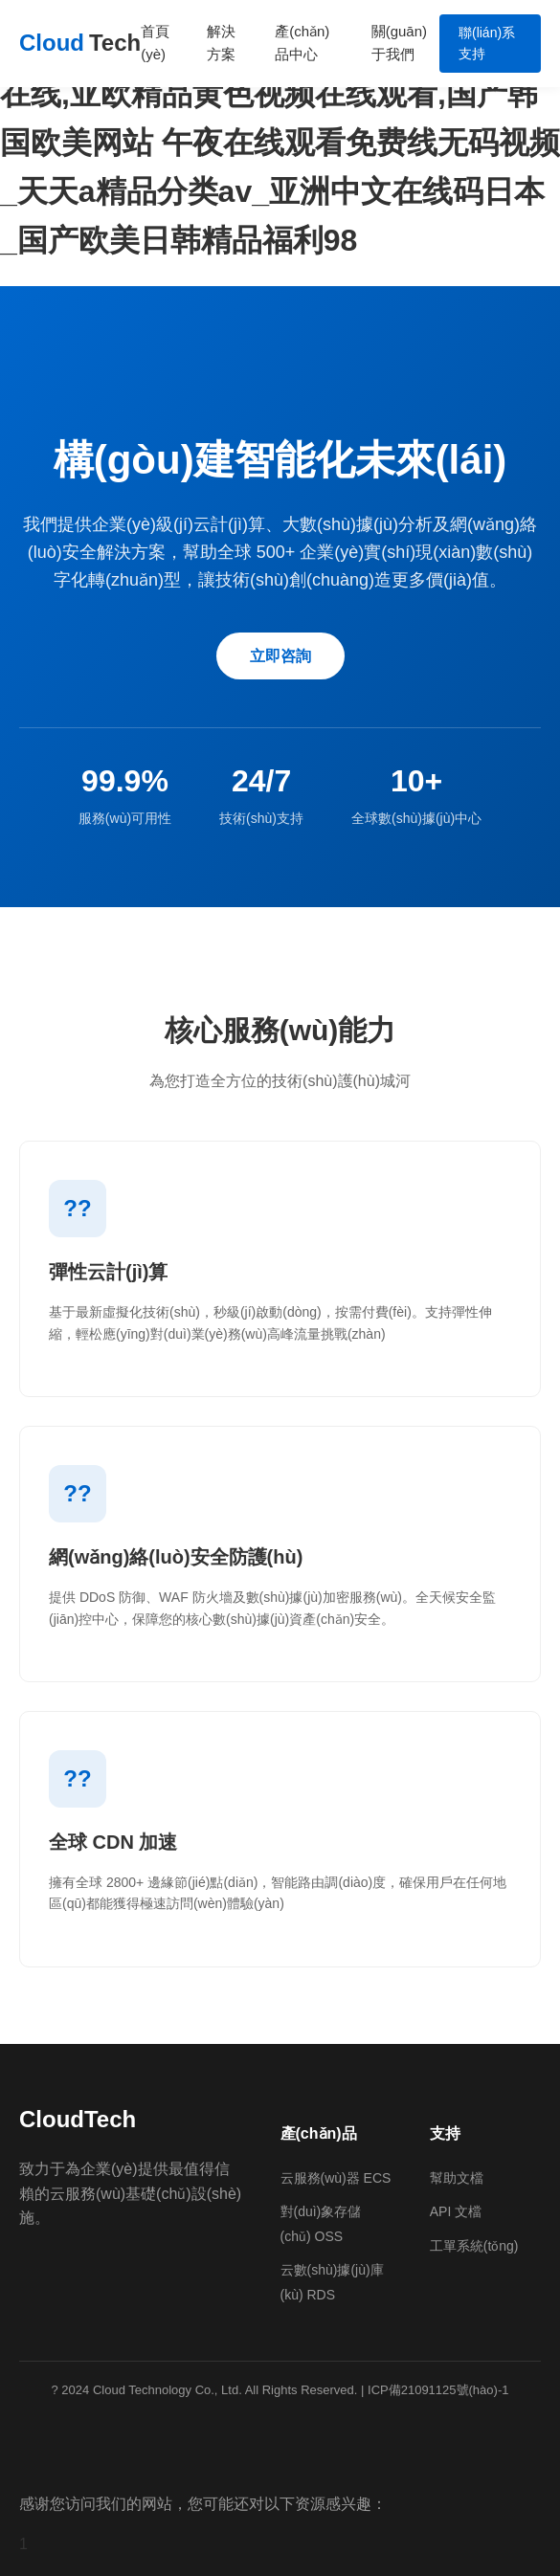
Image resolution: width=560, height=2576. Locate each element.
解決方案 (221, 42)
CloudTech (77, 2119)
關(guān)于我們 (399, 42)
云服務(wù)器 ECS (336, 2178)
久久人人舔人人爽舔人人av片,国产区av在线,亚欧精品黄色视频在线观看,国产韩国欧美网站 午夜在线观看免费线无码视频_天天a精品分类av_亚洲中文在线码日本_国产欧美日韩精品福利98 (280, 142)
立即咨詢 (280, 656)
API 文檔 (456, 2211)
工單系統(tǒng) (474, 2246)
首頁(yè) (155, 42)
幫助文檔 (456, 2178)
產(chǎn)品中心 (302, 42)
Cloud (80, 43)
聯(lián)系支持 (487, 43)
